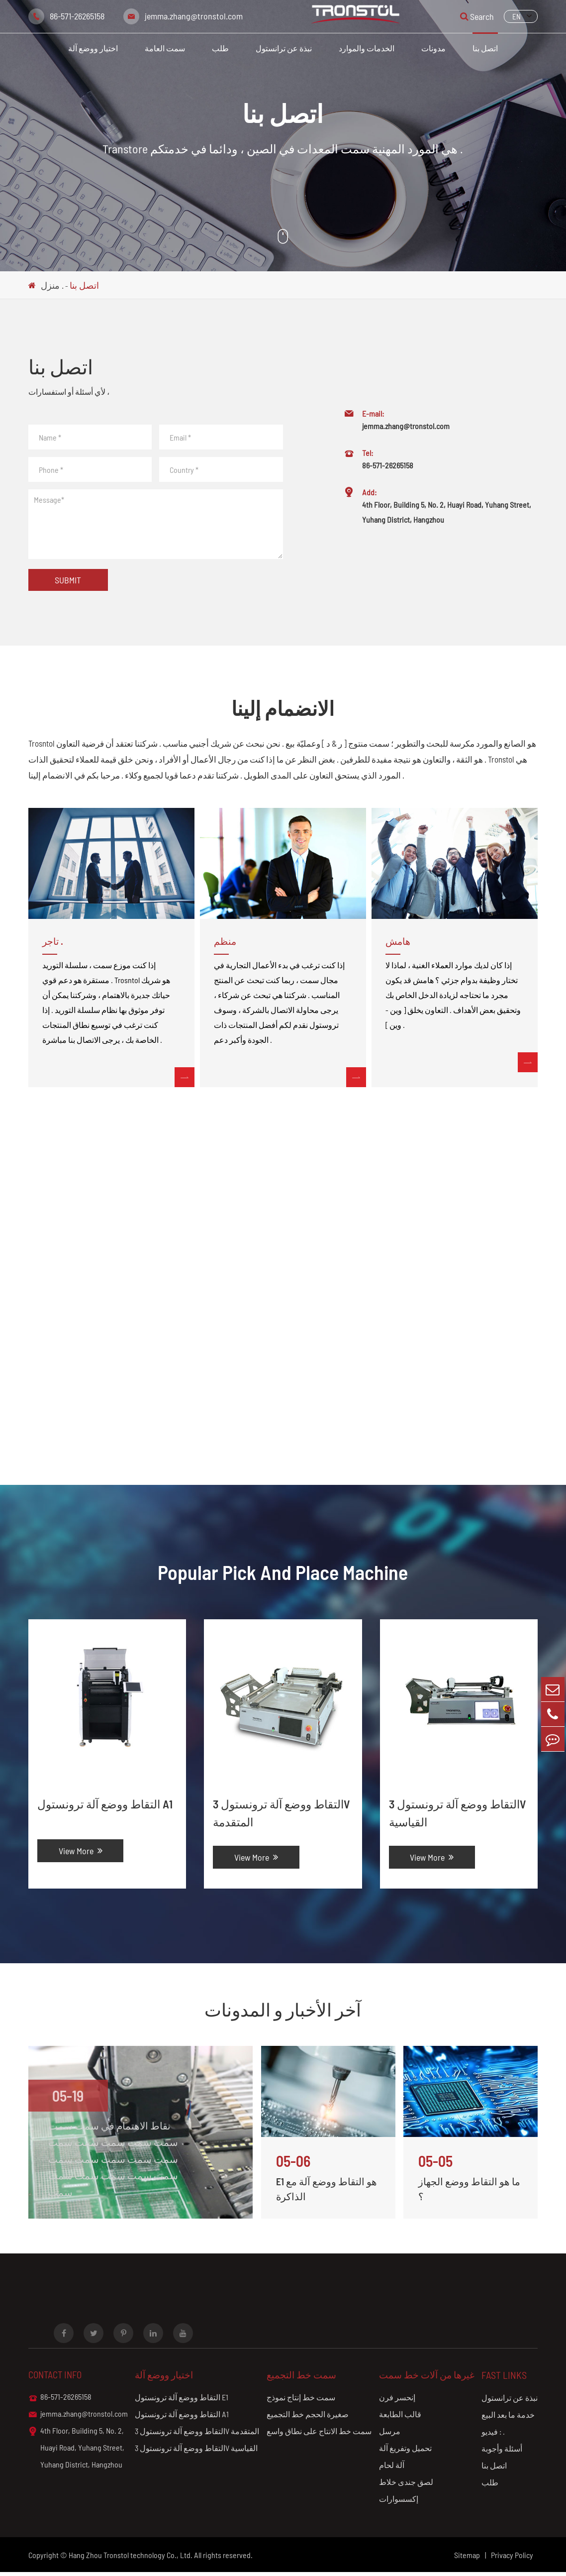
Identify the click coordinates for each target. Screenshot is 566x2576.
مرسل (385, 2435)
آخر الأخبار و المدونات (283, 2012)
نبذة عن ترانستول (284, 48)
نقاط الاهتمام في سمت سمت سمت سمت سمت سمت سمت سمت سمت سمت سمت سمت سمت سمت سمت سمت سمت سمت (113, 2162)
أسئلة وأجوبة (501, 2452)
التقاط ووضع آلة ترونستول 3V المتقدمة (277, 1813)
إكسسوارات (394, 2502)
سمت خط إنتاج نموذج (298, 2401)
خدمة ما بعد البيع (508, 2418)
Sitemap (467, 2559)
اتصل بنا (485, 48)
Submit (68, 579)
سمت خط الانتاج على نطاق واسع (316, 2435)
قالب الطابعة (396, 2418)
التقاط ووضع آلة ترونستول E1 (180, 2401)
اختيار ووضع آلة (93, 48)
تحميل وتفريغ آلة (401, 2452)
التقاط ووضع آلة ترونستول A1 (101, 1813)
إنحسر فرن (393, 2401)
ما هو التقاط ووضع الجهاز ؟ (469, 2192)
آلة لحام (387, 2468)
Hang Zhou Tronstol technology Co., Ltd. (130, 2559)
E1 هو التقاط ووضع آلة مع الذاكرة (326, 2192)
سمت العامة (165, 48)
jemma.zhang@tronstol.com (194, 15)
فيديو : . (493, 2435)
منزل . (52, 285)
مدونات (433, 48)
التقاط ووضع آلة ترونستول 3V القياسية (453, 1813)
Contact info (57, 2378)
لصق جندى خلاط (402, 2485)
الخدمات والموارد (366, 48)
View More (82, 1859)
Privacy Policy (512, 2559)
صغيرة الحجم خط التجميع (305, 2418)
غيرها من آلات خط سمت (425, 2378)
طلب (220, 48)
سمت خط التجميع (301, 2378)
